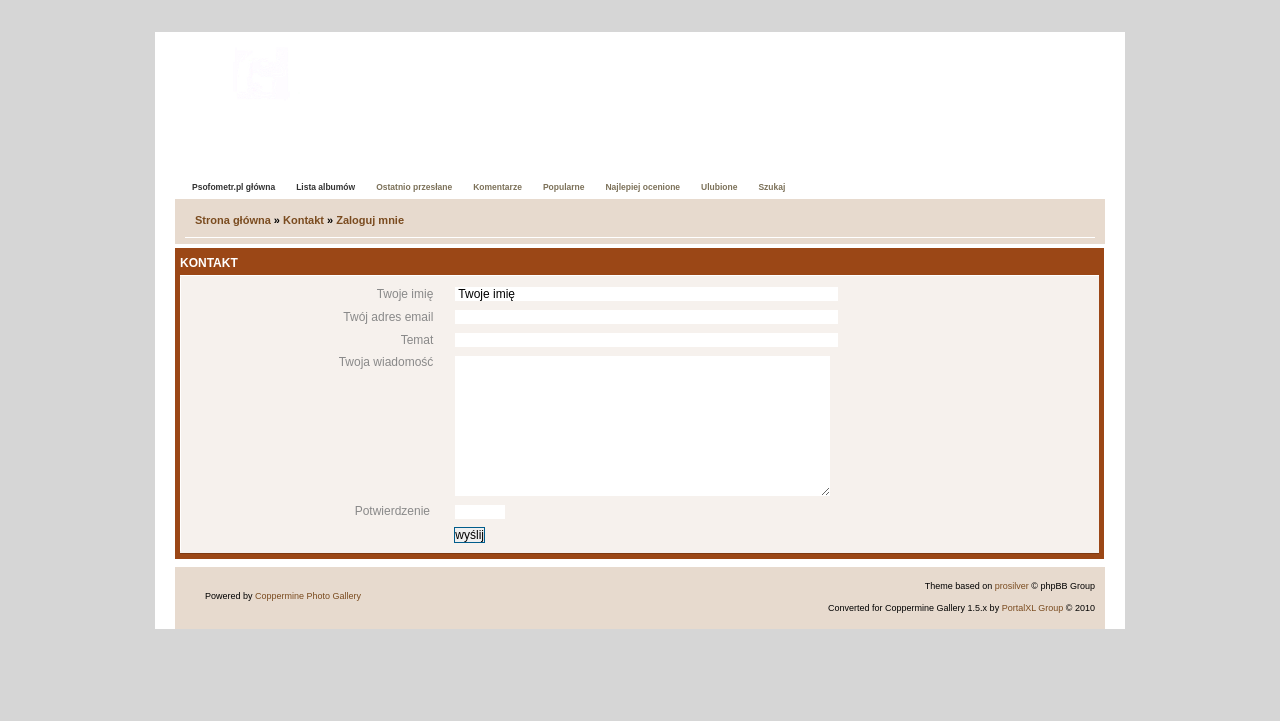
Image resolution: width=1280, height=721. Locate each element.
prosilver (1012, 586)
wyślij (469, 535)
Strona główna (233, 220)
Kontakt (303, 220)
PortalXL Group (1033, 608)
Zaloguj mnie (370, 220)
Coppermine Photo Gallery (308, 596)
